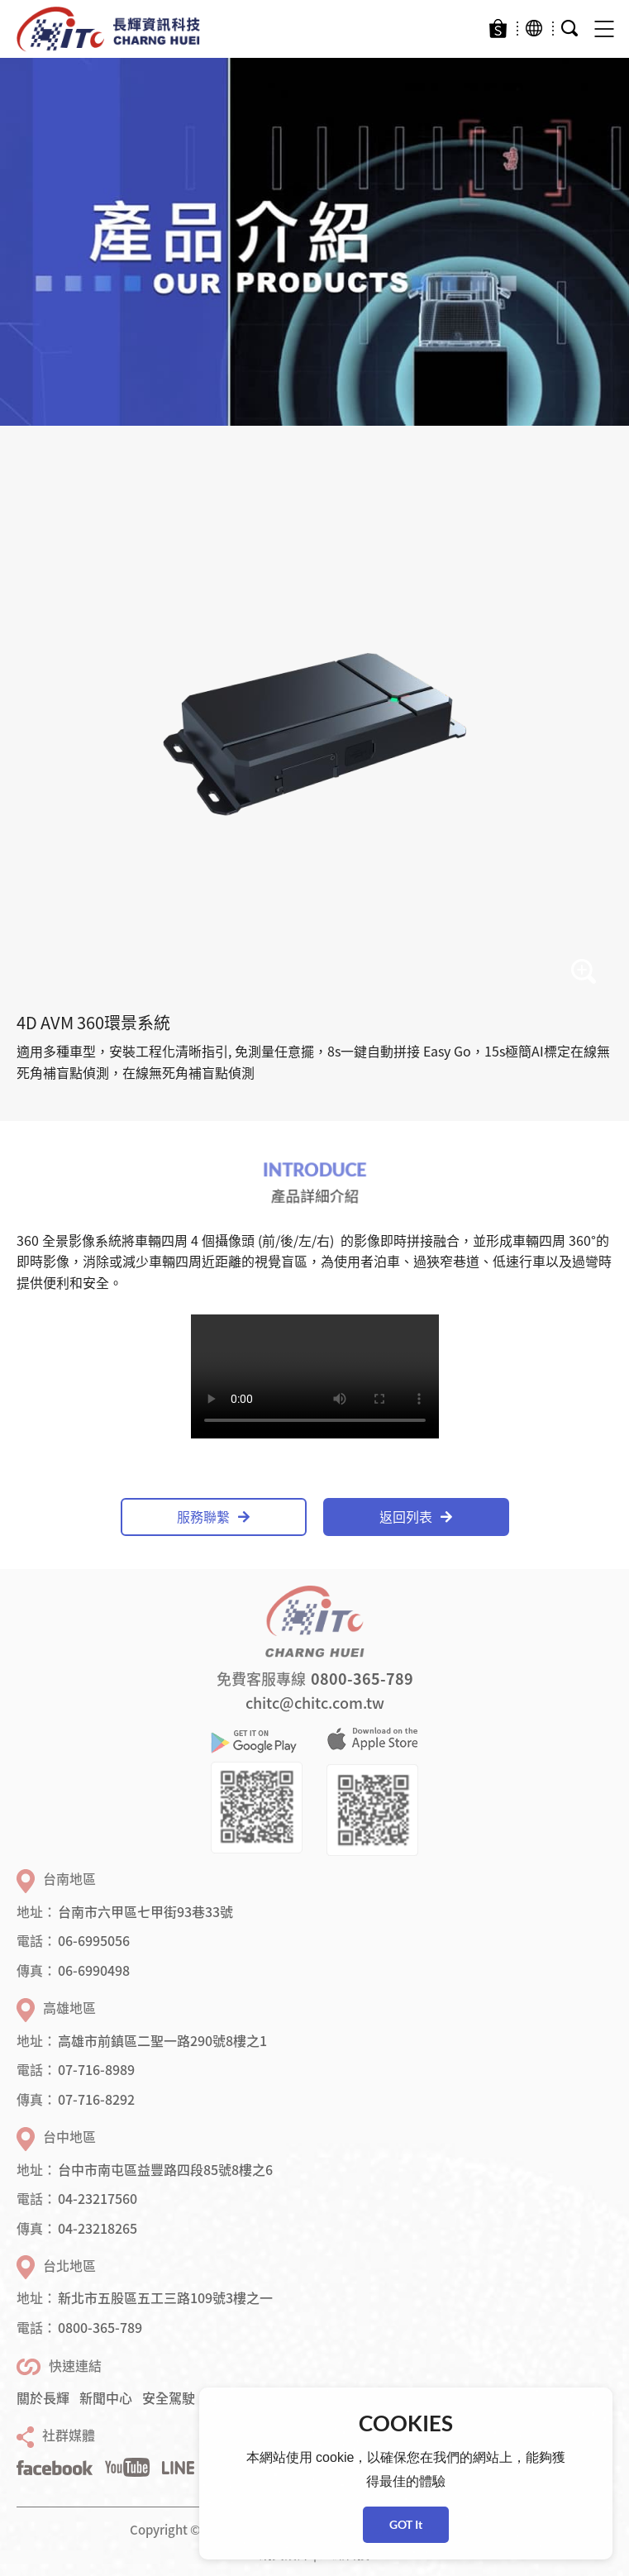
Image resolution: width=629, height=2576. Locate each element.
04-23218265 (97, 2228)
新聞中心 (105, 2397)
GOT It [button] (405, 2524)
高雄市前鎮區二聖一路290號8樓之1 (162, 2040)
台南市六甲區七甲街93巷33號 (145, 1911)
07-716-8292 (96, 2099)
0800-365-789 (362, 1678)
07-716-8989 (96, 2069)
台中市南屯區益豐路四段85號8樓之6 (165, 2169)
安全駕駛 (168, 2397)
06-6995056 (94, 1940)
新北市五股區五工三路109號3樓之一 (165, 2297)
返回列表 (415, 1516)
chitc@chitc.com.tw (314, 1702)
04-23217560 (97, 2198)
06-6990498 (94, 1970)
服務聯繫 (213, 1516)
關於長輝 (43, 2397)
